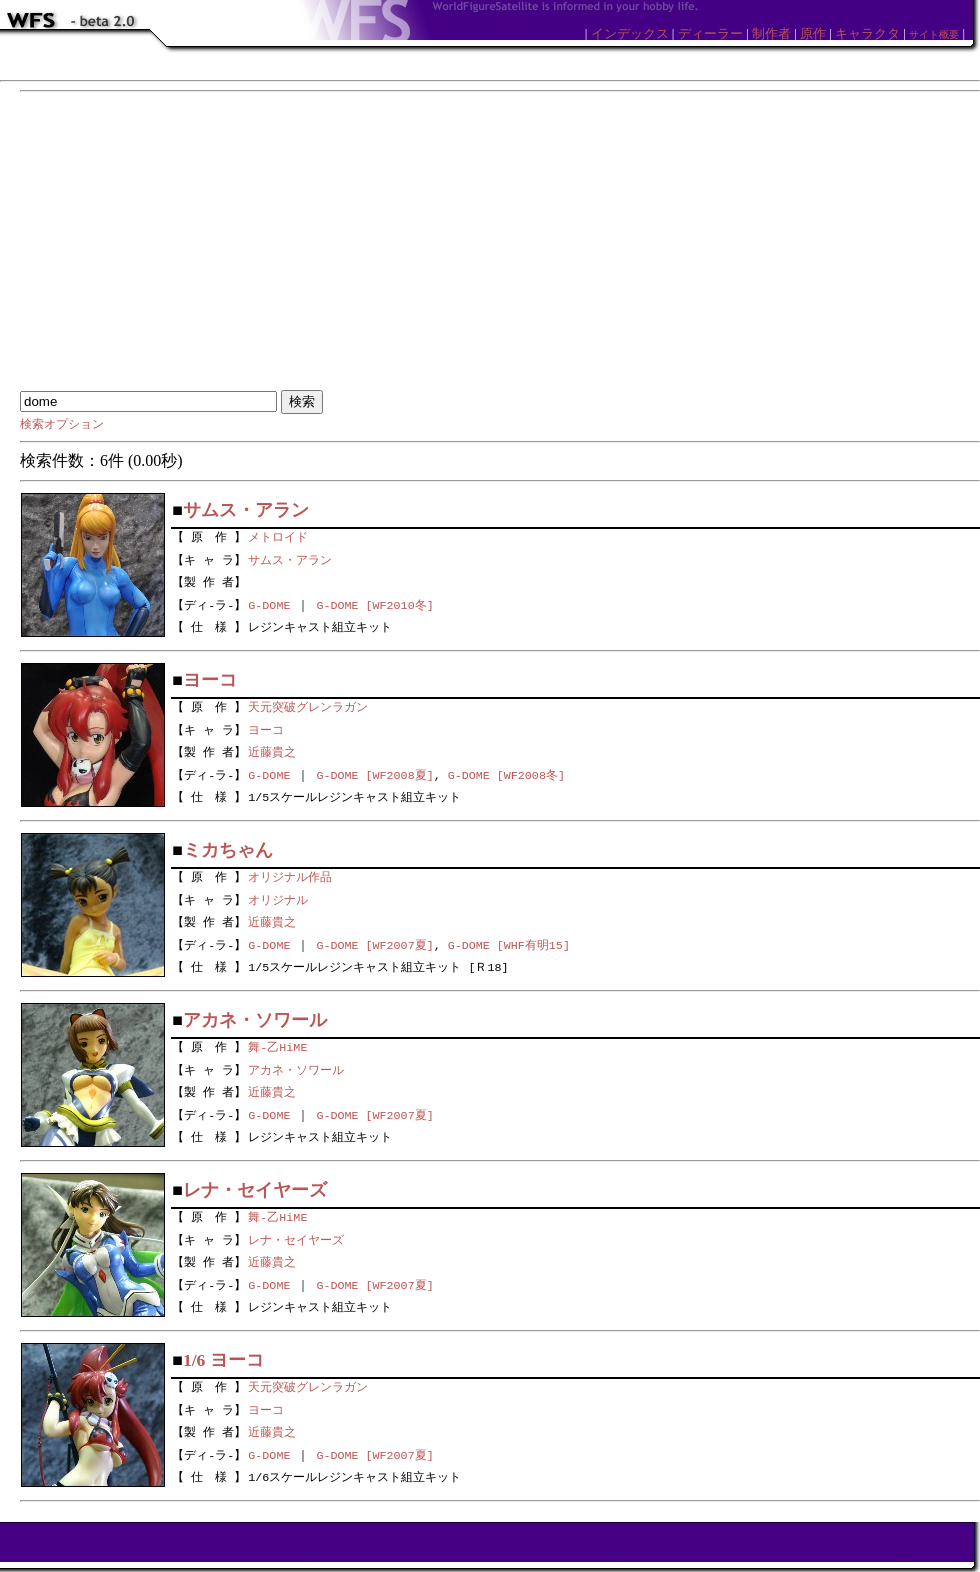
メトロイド (278, 535)
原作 (813, 33)
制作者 (771, 33)
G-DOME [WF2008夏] (374, 775)
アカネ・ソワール (296, 1068)
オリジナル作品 (290, 875)
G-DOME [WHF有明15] (509, 945)
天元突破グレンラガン (308, 705)
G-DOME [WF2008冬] (506, 775)
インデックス (630, 33)
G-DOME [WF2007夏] (374, 945)
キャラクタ (867, 33)
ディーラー (710, 33)
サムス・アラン (290, 558)
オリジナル (278, 898)
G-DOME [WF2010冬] (374, 605)
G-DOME (269, 605)
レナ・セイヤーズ (296, 1238)
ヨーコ (266, 728)
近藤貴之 (272, 751)
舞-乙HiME (277, 1045)
